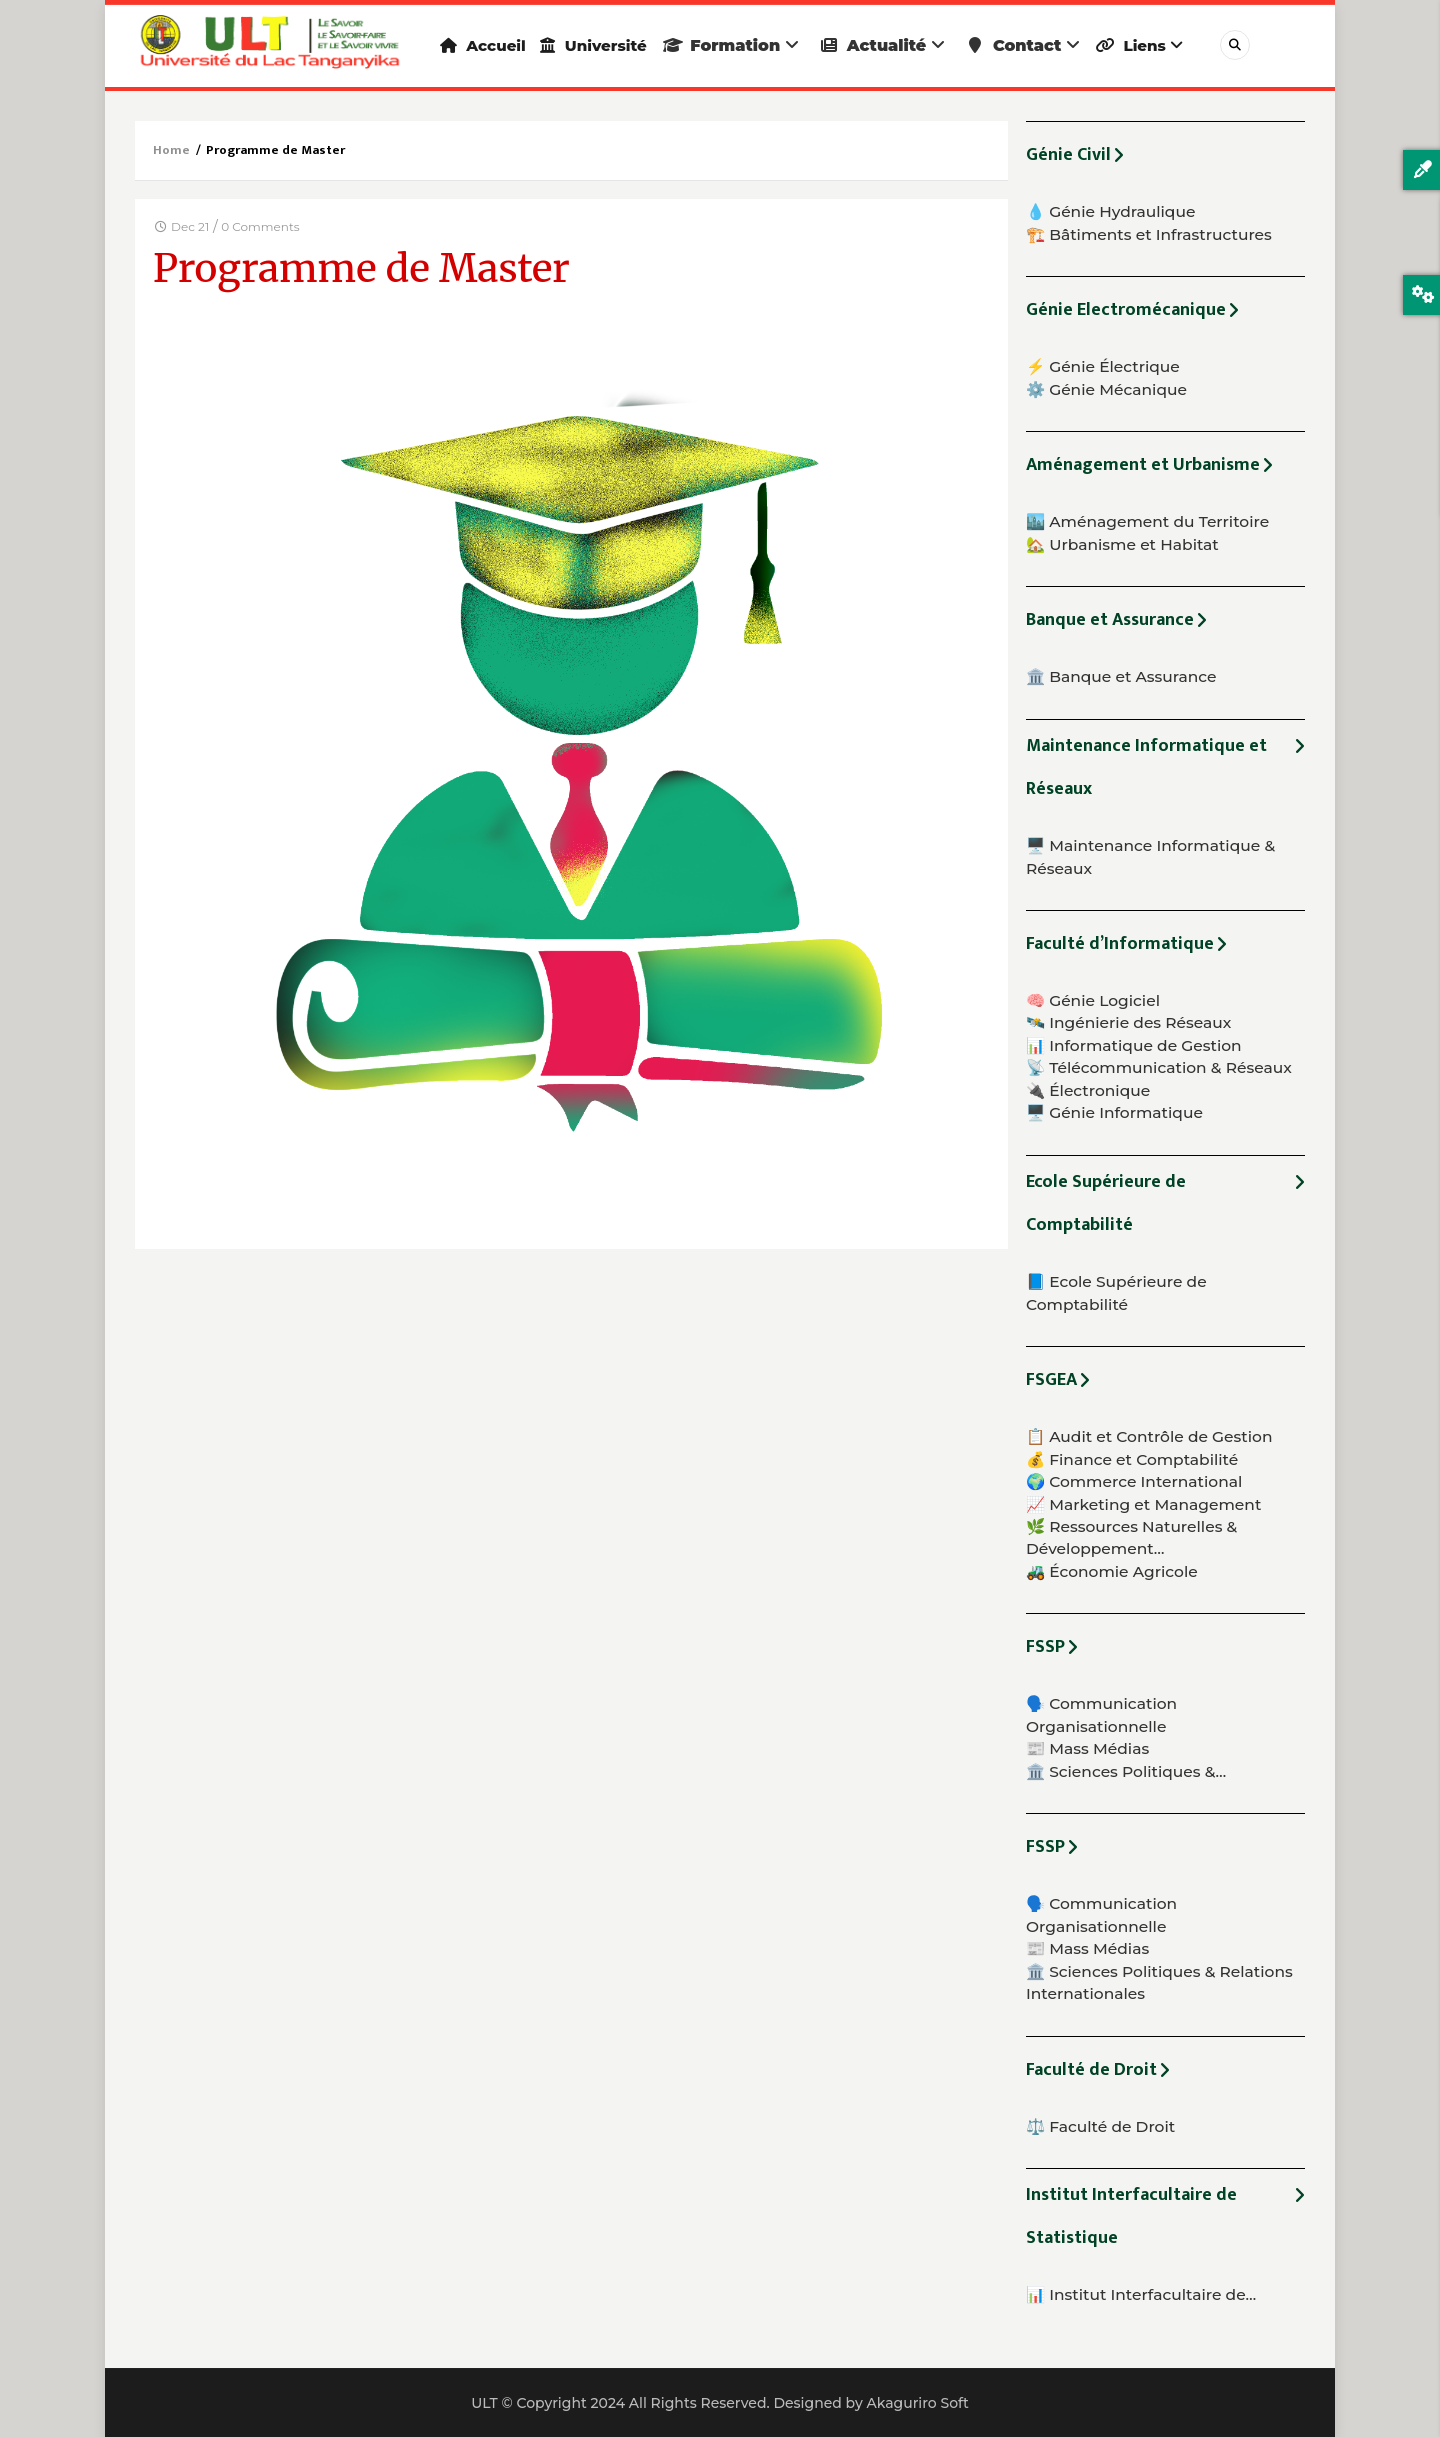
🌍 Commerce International (1134, 1481)
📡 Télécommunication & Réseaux (1159, 1067)
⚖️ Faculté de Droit (1100, 2126)
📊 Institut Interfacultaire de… (1141, 2294)
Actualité (911, 45)
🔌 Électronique (1088, 1090)
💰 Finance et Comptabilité (1132, 1459)
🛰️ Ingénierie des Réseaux (1128, 1022)
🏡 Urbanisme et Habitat (1122, 544)
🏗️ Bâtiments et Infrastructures (1149, 234)
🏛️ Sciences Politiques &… (1126, 1771)
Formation (760, 45)
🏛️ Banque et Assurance (1121, 676)
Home (171, 150)
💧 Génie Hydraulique (1110, 211)
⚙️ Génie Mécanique (1106, 389)
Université (613, 45)
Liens (1175, 45)
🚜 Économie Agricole (1112, 1571)
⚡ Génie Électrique (1103, 366)
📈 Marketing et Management (1143, 1504)
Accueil (489, 45)
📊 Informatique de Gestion (1134, 1045)
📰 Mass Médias (1087, 1748)
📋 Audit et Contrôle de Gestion (1149, 1436)
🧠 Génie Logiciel (1093, 1000)
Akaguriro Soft (917, 2403)
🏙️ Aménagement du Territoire (1147, 521)
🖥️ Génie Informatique (1114, 1112)
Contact (1051, 45)
